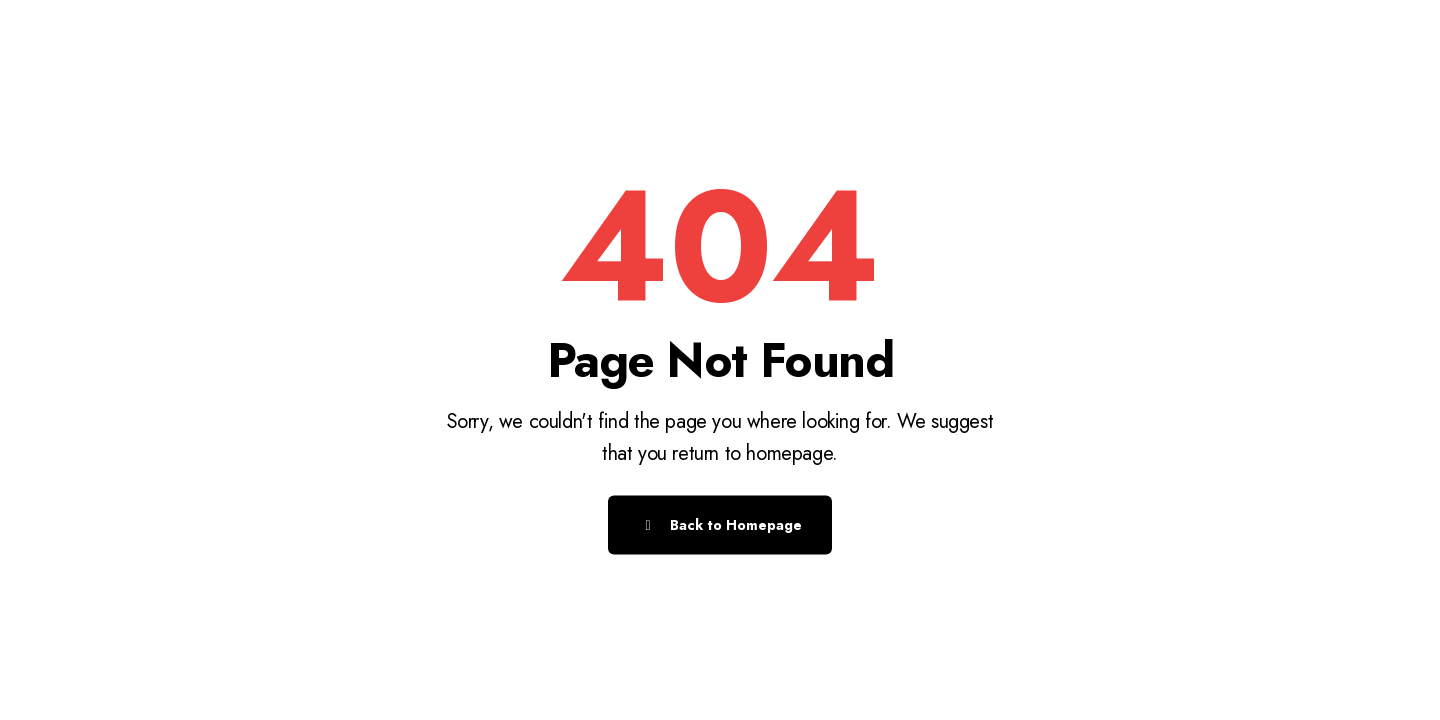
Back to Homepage (720, 525)
